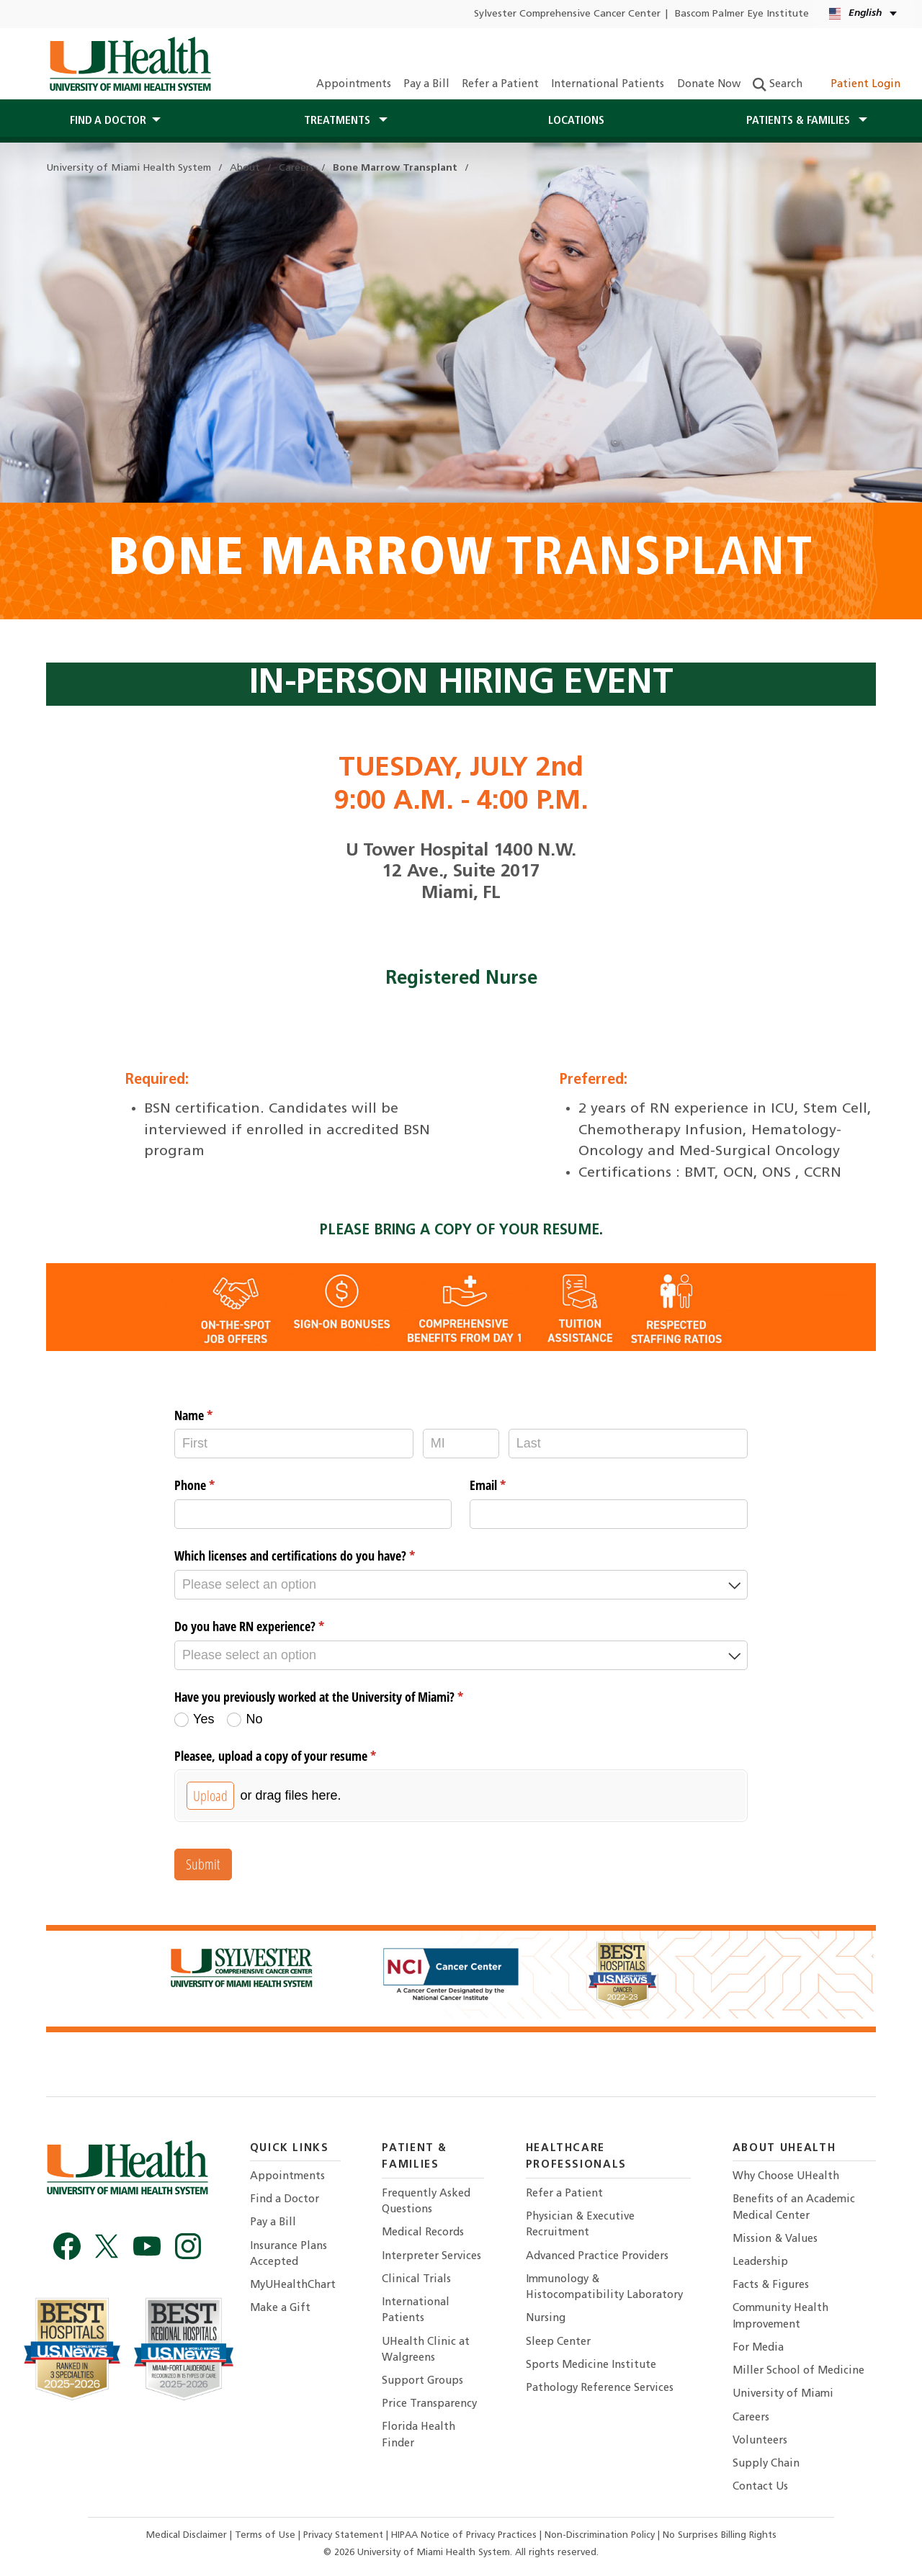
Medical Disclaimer (188, 2535)
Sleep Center (558, 2342)
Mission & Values (775, 2239)
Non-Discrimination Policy (600, 2535)
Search (777, 84)
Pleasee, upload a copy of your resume (296, 1756)
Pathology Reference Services (599, 2388)
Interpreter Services (431, 2256)
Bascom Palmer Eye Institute (742, 14)
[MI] (461, 1443)
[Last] (628, 1443)
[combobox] (461, 1584)
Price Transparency (429, 2404)
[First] (293, 1443)
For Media (758, 2348)
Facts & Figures (771, 2285)
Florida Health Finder (418, 2435)
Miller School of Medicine (798, 2371)
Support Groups (422, 2381)
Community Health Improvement (780, 2316)
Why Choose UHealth (786, 2176)
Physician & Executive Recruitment (580, 2225)
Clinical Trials (416, 2279)
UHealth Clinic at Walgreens (426, 2350)
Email (509, 1485)
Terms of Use (266, 2535)
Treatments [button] (338, 121)
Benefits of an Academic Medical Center (794, 2207)
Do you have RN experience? (270, 1626)
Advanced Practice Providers (597, 2256)
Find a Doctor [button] (108, 121)
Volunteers (760, 2441)
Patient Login (857, 84)
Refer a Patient (500, 84)
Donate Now (708, 84)
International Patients (607, 84)
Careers (751, 2418)
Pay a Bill (426, 84)
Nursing (545, 2318)
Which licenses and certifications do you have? (315, 1556)
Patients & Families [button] (799, 121)
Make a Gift (280, 2308)
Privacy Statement (344, 2535)
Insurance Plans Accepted (288, 2254)
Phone (215, 1485)
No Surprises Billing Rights (719, 2535)
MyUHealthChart (293, 2285)
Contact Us (760, 2487)
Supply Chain (766, 2464)
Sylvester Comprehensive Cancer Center (567, 14)
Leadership (760, 2262)
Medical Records (423, 2232)
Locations (576, 121)
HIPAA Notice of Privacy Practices (464, 2535)
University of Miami (783, 2394)
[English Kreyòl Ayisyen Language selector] (864, 14)
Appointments (353, 84)
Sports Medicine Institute (591, 2365)
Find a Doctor (284, 2199)
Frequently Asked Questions (426, 2202)
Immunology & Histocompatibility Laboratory (604, 2287)
